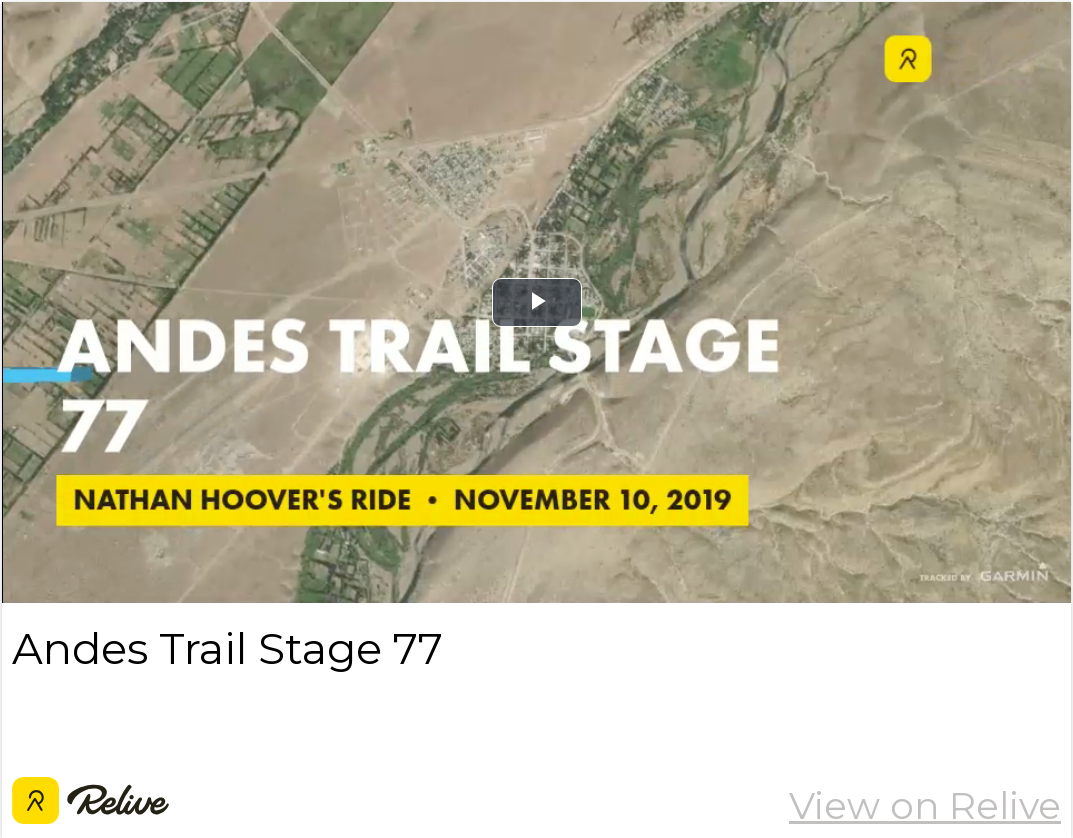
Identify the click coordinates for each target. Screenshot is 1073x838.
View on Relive (925, 805)
